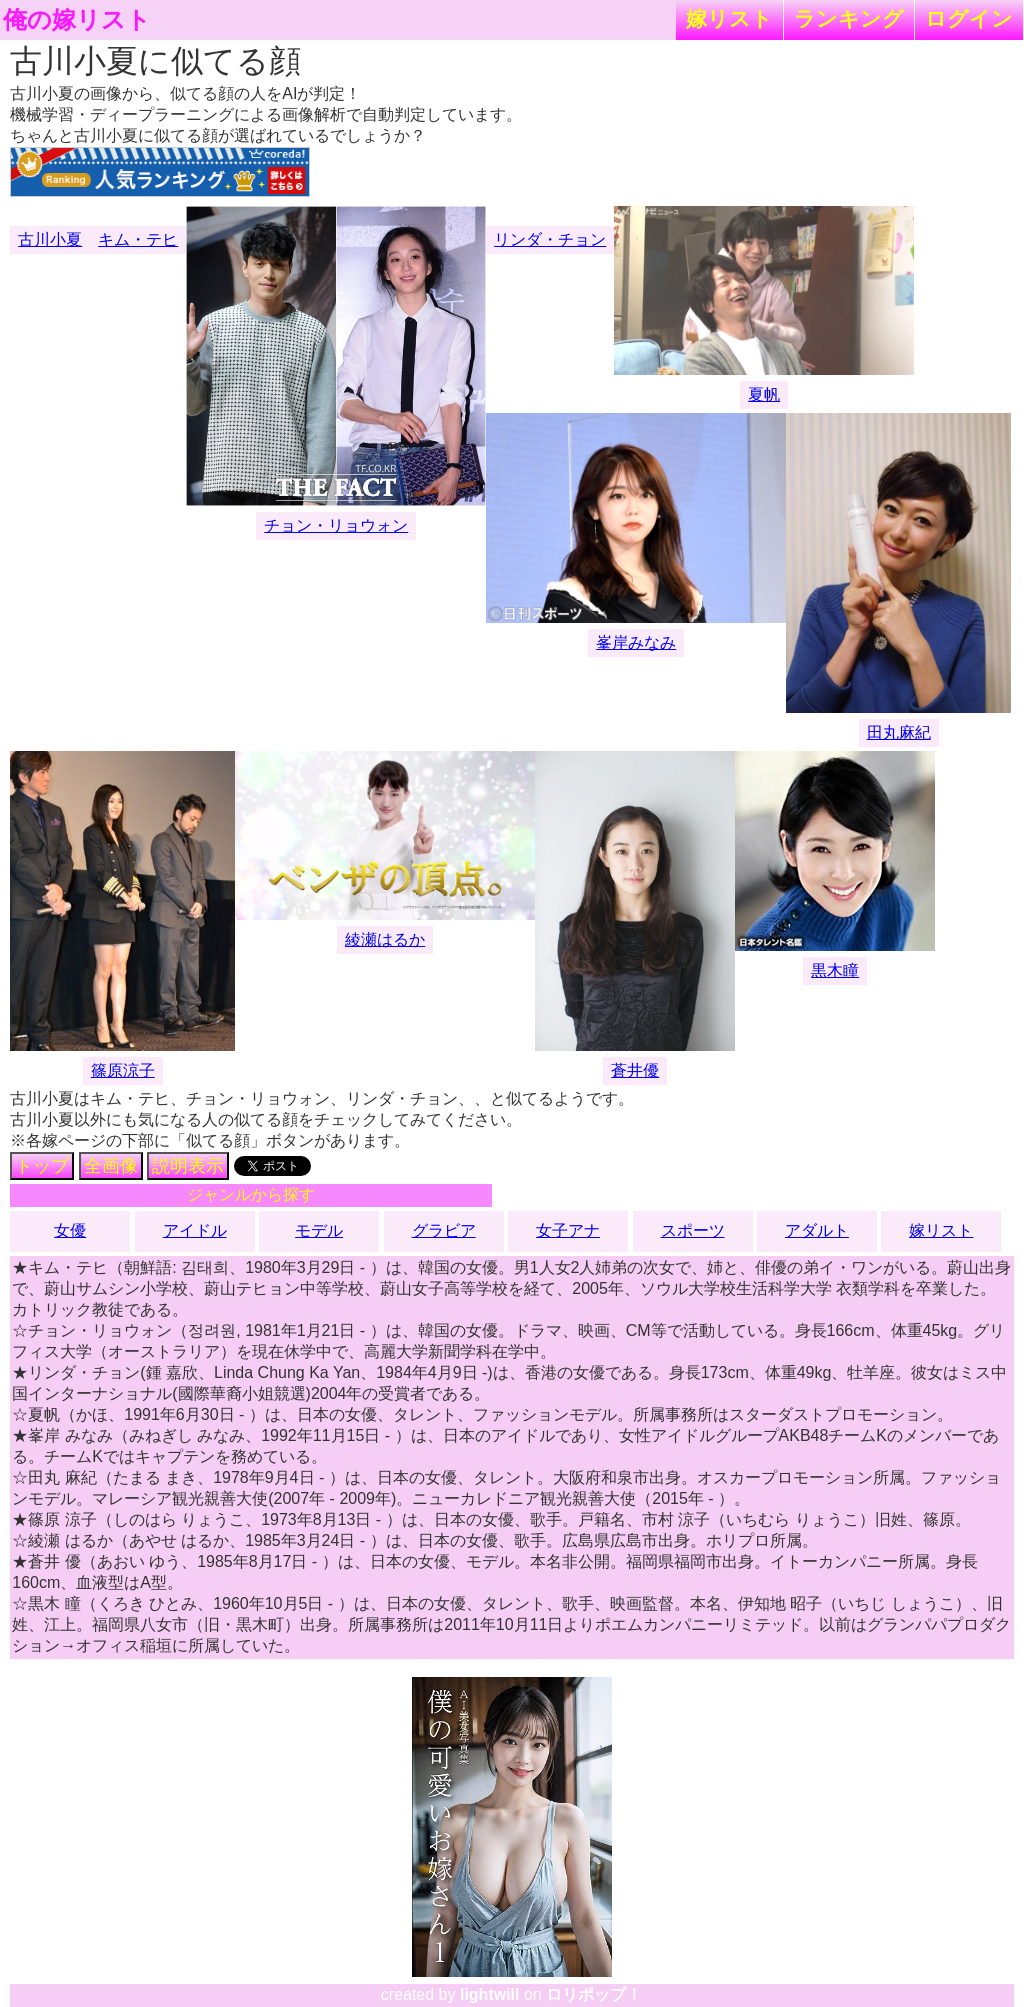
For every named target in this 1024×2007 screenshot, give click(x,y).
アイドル (195, 1230)
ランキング (849, 18)
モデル (319, 1230)
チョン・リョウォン (336, 525)
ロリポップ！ (594, 1994)
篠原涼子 (123, 1070)
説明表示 (188, 1166)
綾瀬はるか (385, 939)
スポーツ (693, 1230)
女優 (70, 1230)
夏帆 (764, 394)
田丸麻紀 (899, 732)
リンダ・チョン (550, 239)
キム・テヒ (138, 239)
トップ (42, 1166)
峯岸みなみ (636, 642)
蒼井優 (635, 1070)
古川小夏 (50, 239)
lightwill (490, 1994)
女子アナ (568, 1230)
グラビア (444, 1230)
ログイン (969, 18)
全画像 (111, 1166)
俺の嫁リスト (77, 20)
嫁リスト (729, 18)
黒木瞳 (835, 970)
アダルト (817, 1230)
